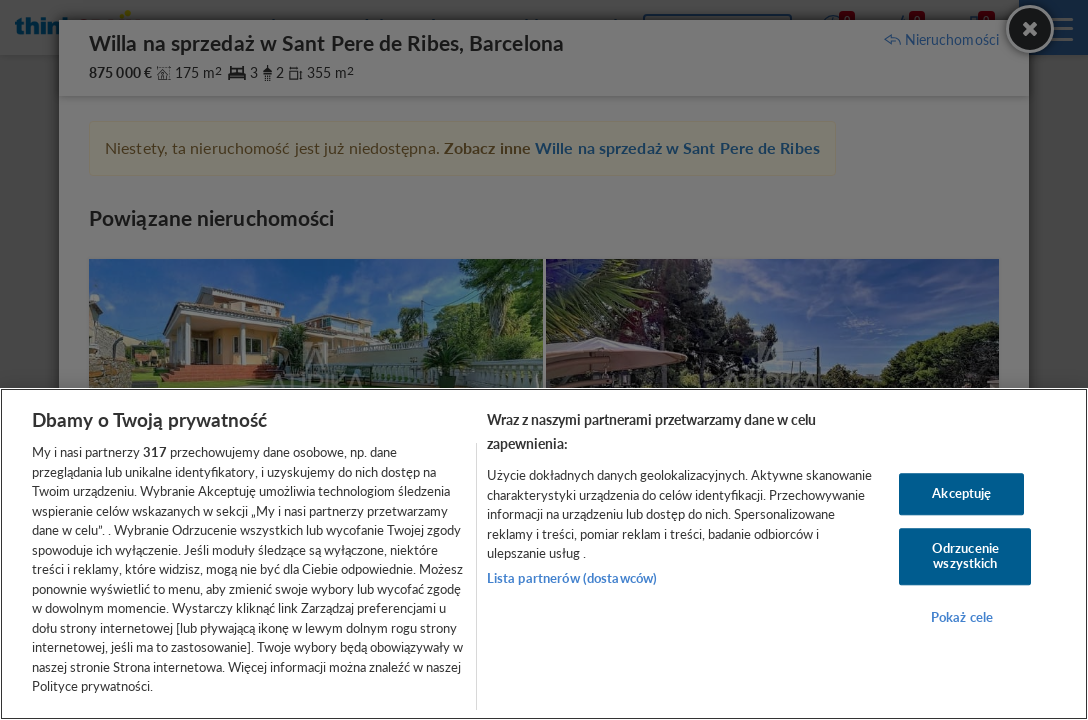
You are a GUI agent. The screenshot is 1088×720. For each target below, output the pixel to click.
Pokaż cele (962, 617)
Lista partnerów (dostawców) (572, 578)
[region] (544, 554)
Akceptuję (961, 493)
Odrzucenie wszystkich (965, 556)
